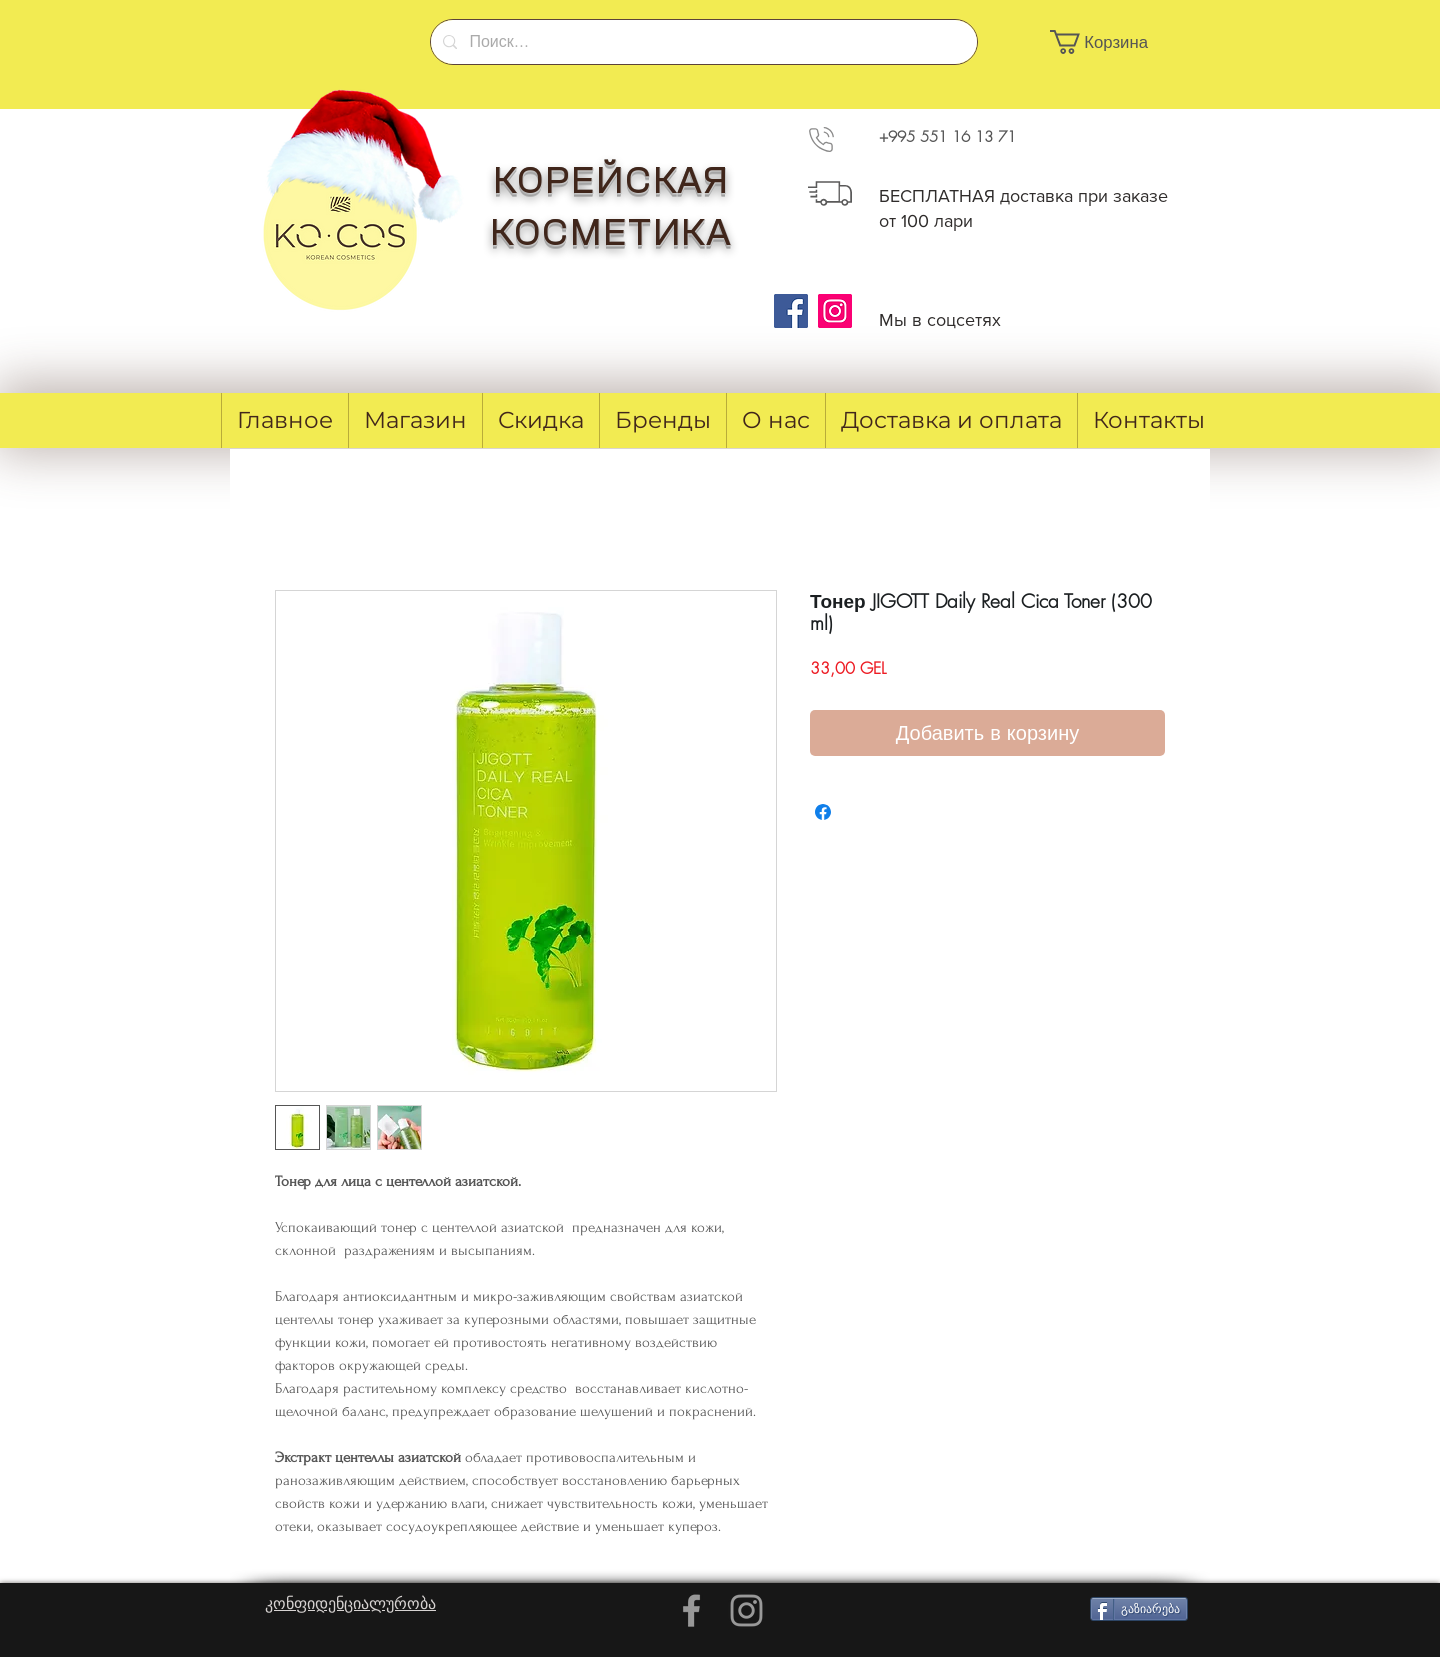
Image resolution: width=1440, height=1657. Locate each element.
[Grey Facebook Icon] (691, 1610)
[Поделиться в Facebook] (823, 812)
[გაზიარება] (1139, 1609)
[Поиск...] (702, 42)
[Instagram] (835, 311)
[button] (1110, 42)
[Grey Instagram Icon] (746, 1610)
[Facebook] (791, 311)
